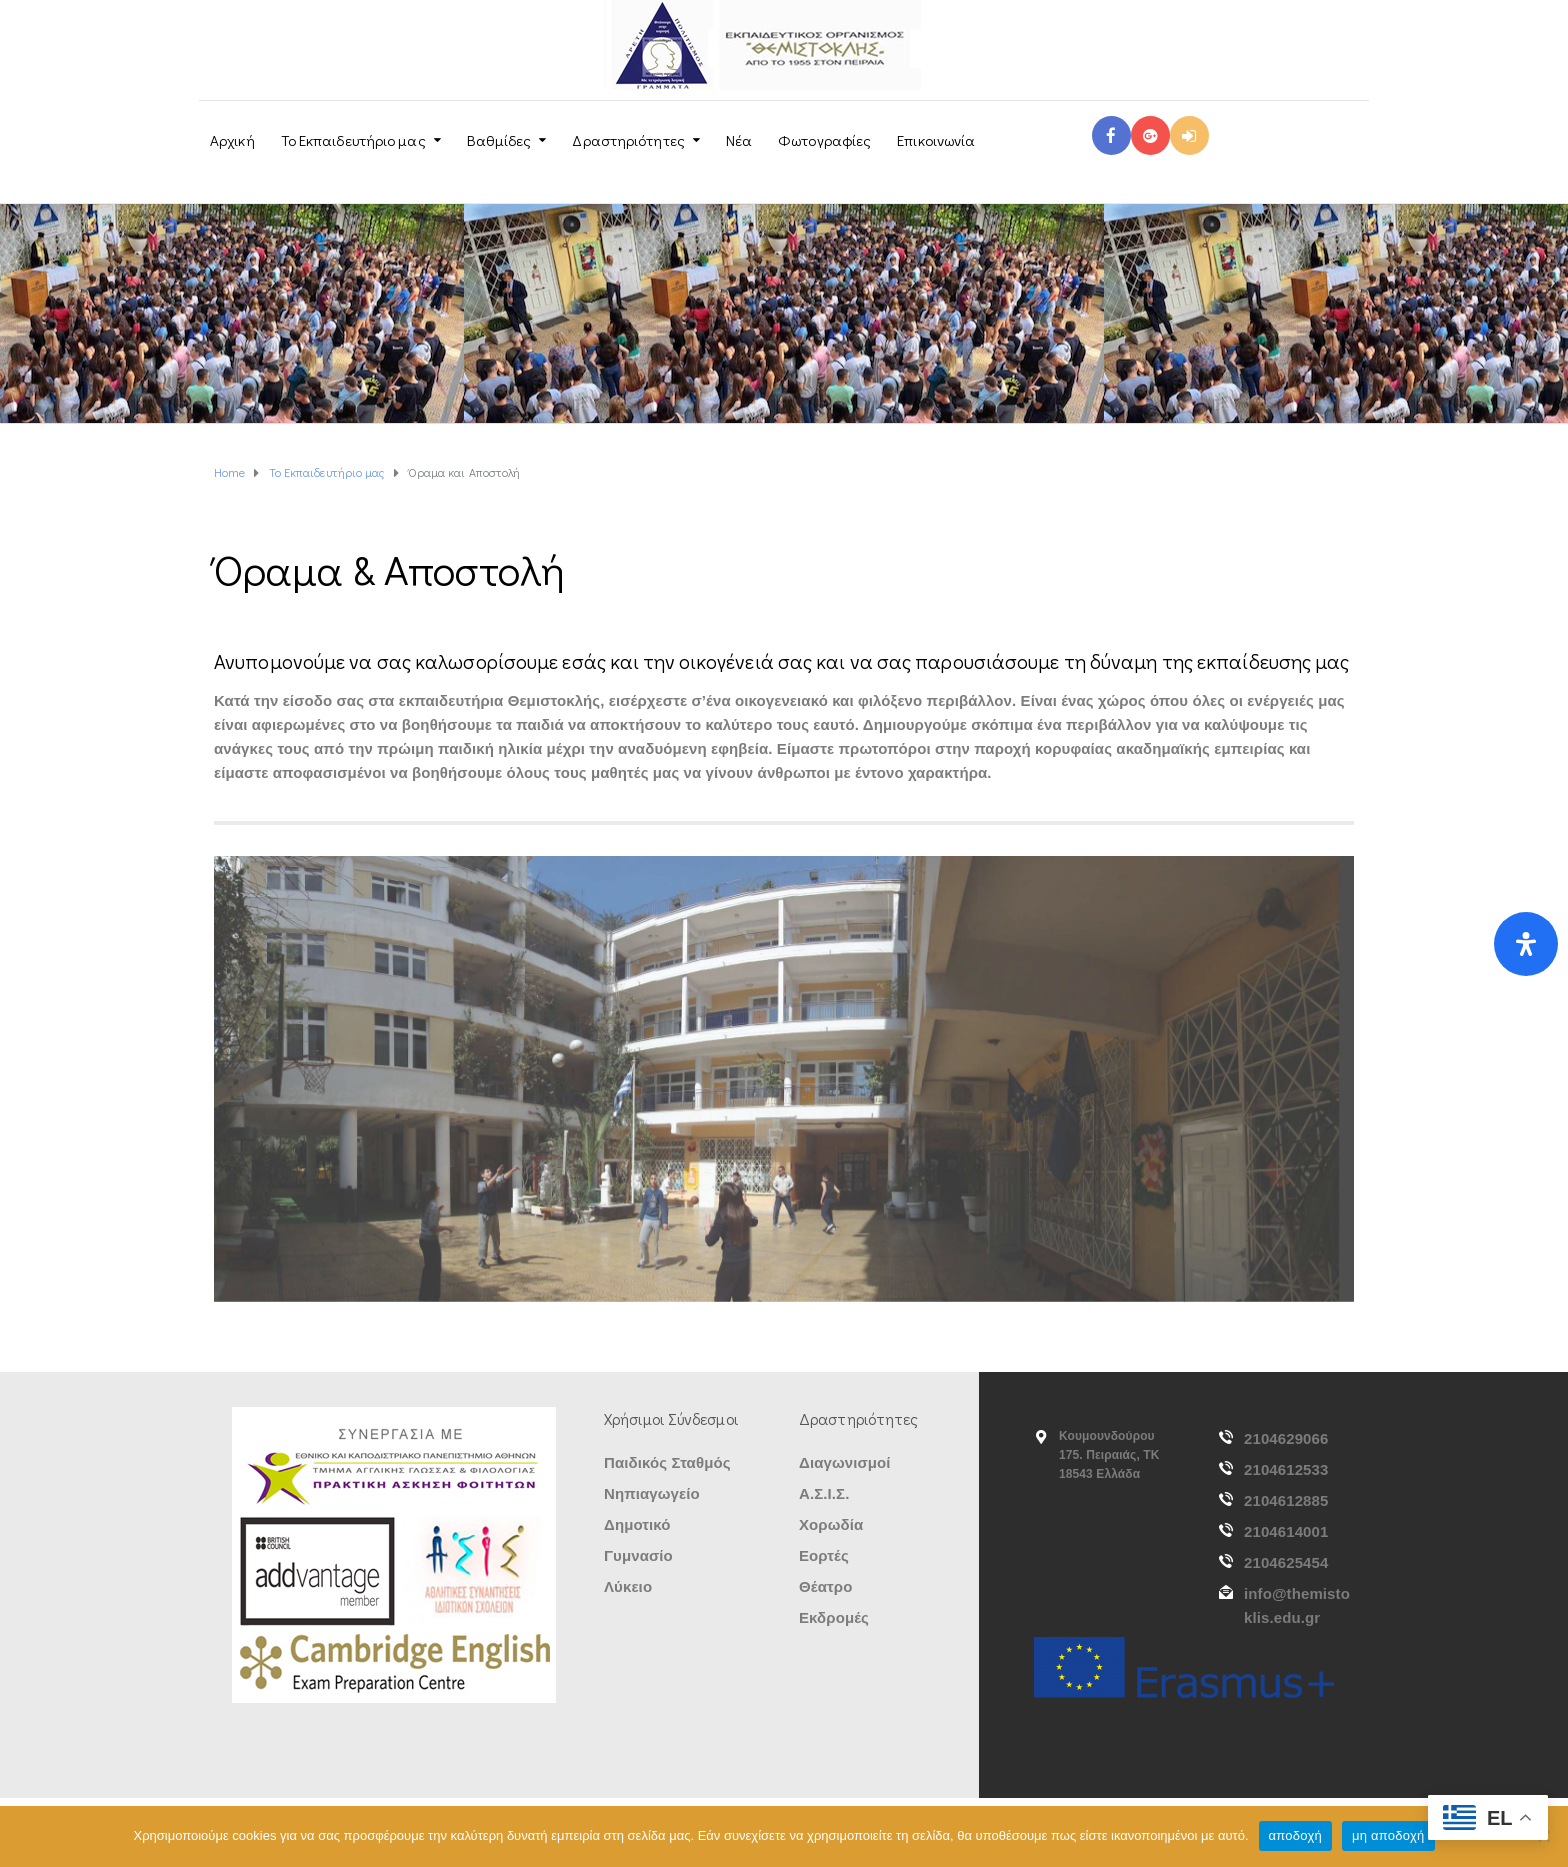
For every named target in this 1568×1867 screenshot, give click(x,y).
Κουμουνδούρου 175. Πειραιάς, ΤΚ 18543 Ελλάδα (1109, 1455)
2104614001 (1286, 1531)
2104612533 (1286, 1469)
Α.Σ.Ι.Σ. (824, 1493)
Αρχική (232, 140)
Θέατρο (825, 1586)
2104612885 (1286, 1500)
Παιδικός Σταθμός (667, 1462)
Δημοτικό (637, 1524)
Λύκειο (628, 1586)
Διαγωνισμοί (845, 1462)
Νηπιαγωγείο (652, 1493)
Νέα (739, 140)
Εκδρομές (834, 1617)
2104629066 (1286, 1438)
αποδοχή (1295, 1835)
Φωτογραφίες (824, 140)
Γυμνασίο (638, 1555)
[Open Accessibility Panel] (1526, 944)
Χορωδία (831, 1524)
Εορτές (824, 1555)
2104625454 (1286, 1562)
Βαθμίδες (499, 140)
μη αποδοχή (1388, 1835)
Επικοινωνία (936, 140)
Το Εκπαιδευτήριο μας (353, 140)
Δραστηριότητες (628, 140)
